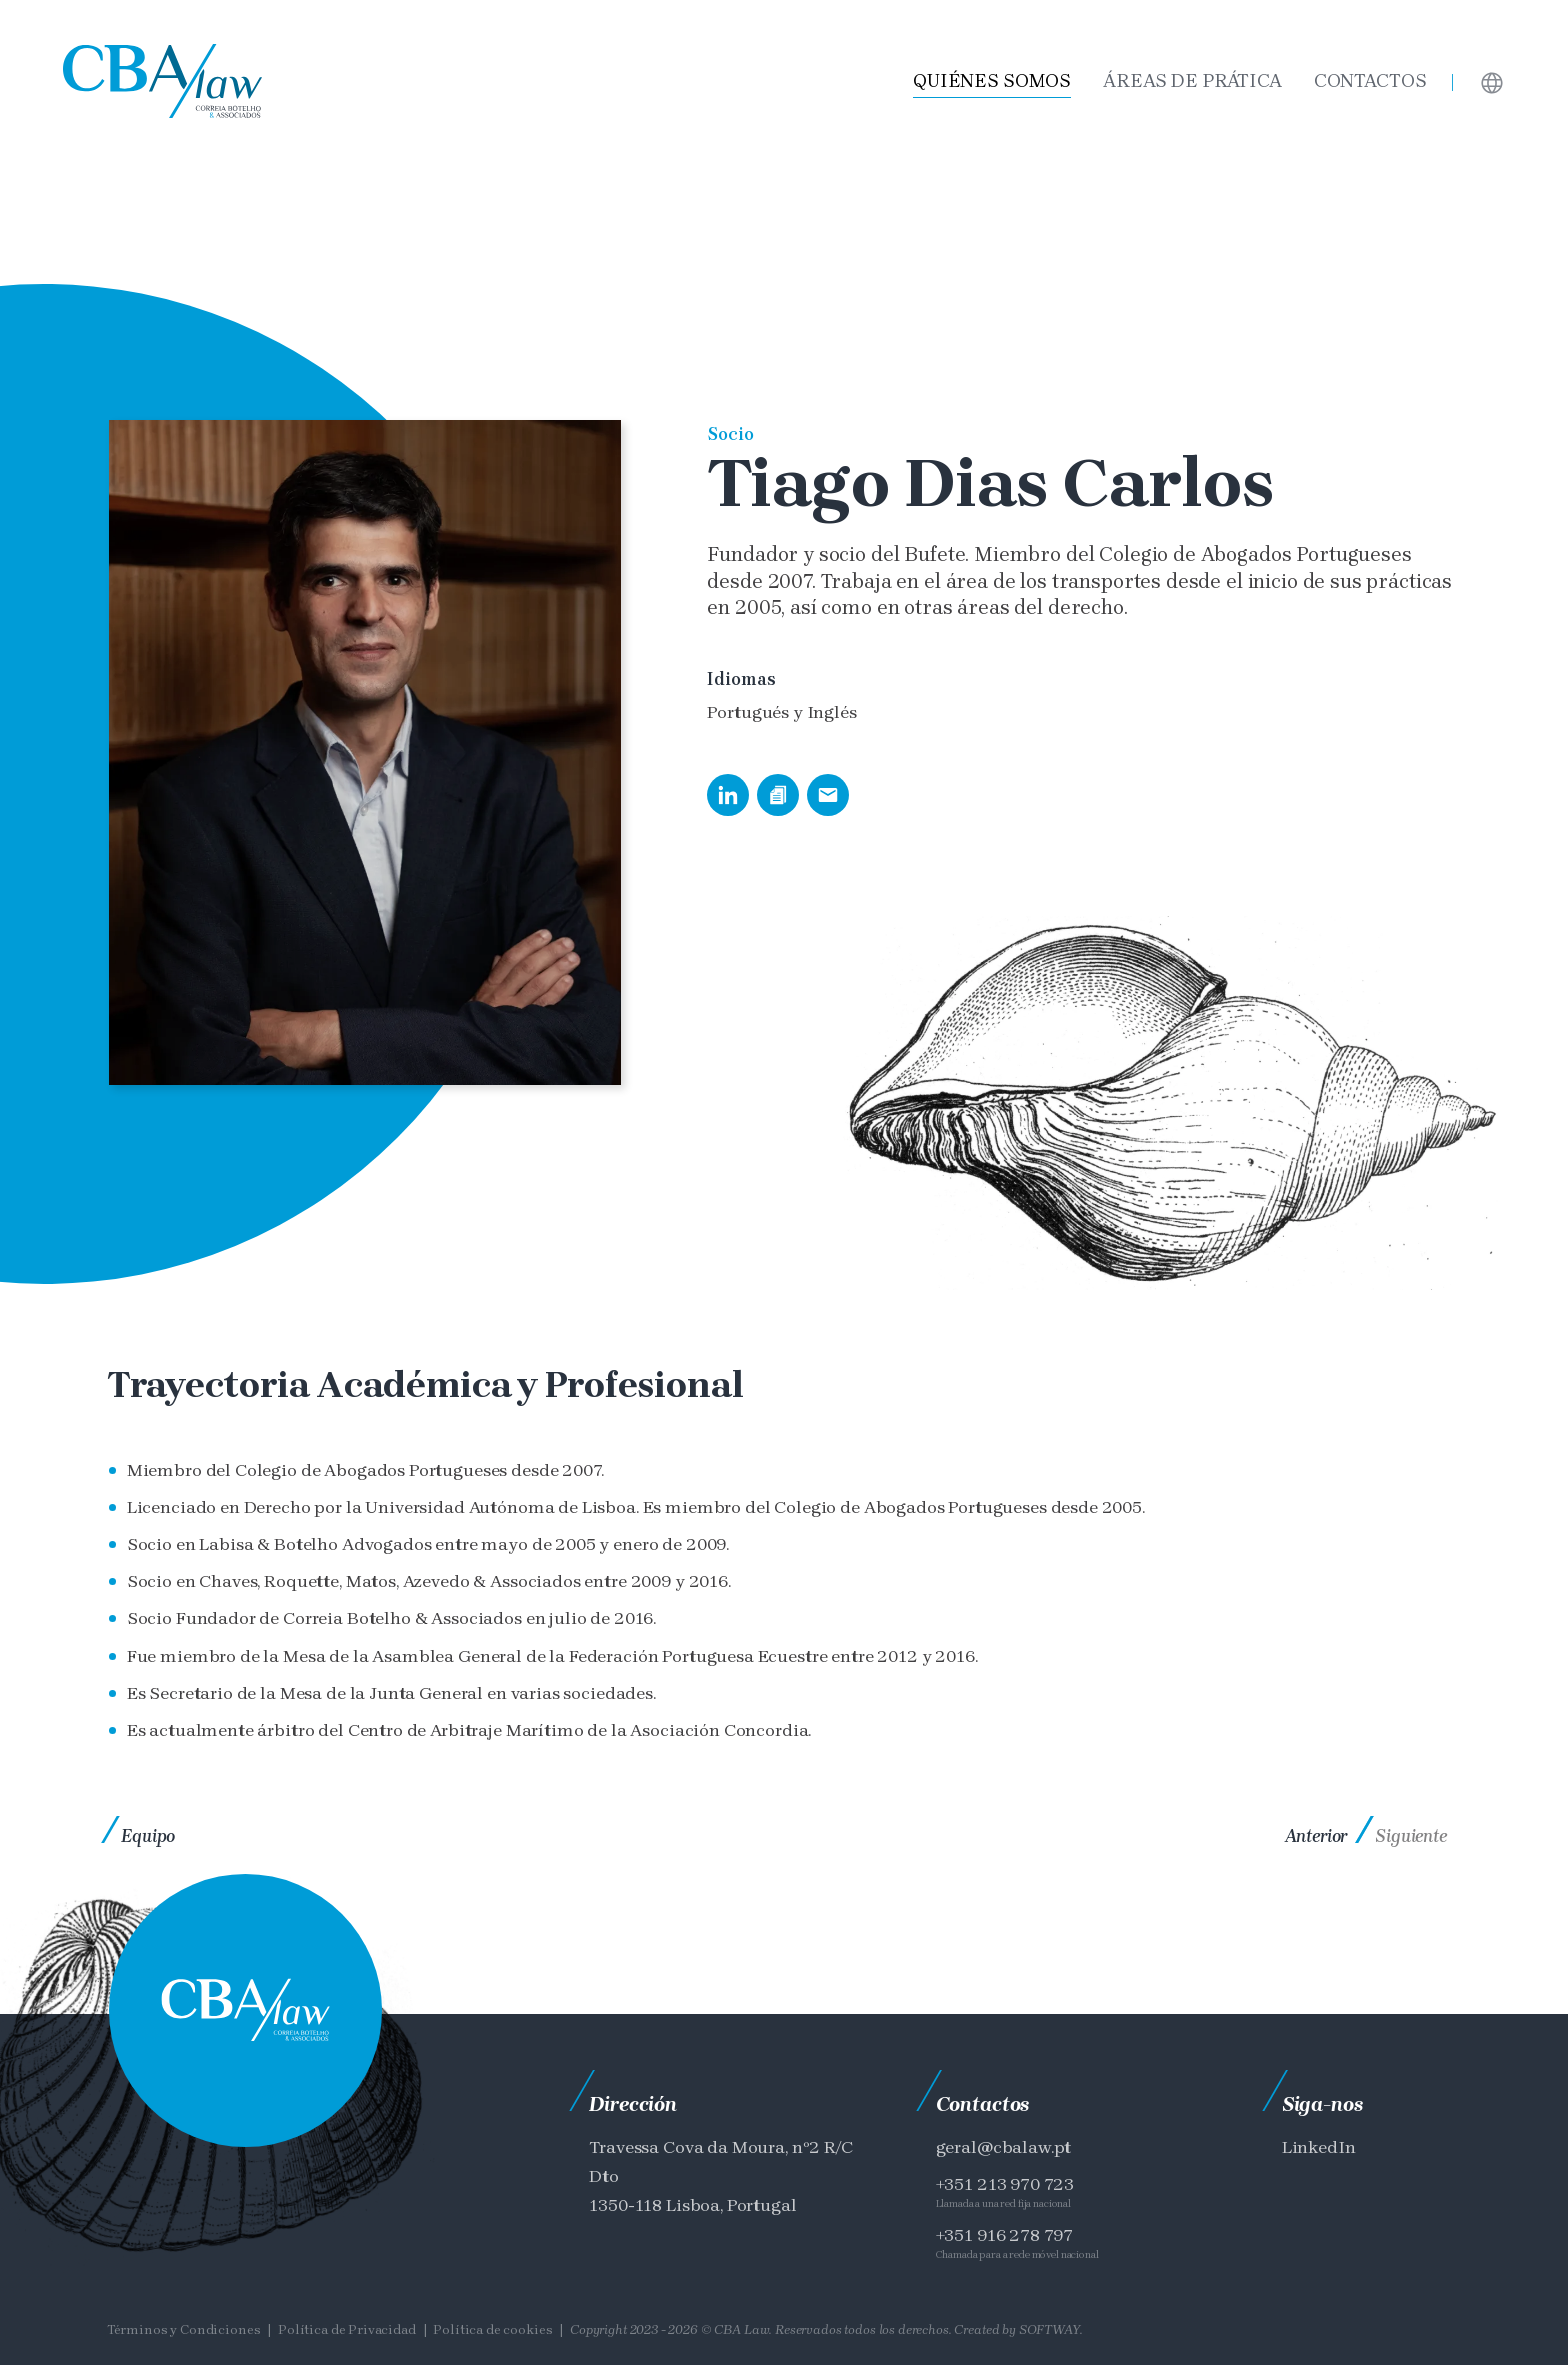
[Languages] (1492, 81)
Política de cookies (492, 2329)
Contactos (1370, 81)
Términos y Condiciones (184, 2329)
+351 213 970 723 (1005, 2184)
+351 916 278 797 (1005, 2235)
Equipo (148, 1836)
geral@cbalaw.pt (1004, 2147)
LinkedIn (1319, 2147)
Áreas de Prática (1192, 81)
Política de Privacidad (347, 2329)
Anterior (1316, 1836)
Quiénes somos (992, 81)
